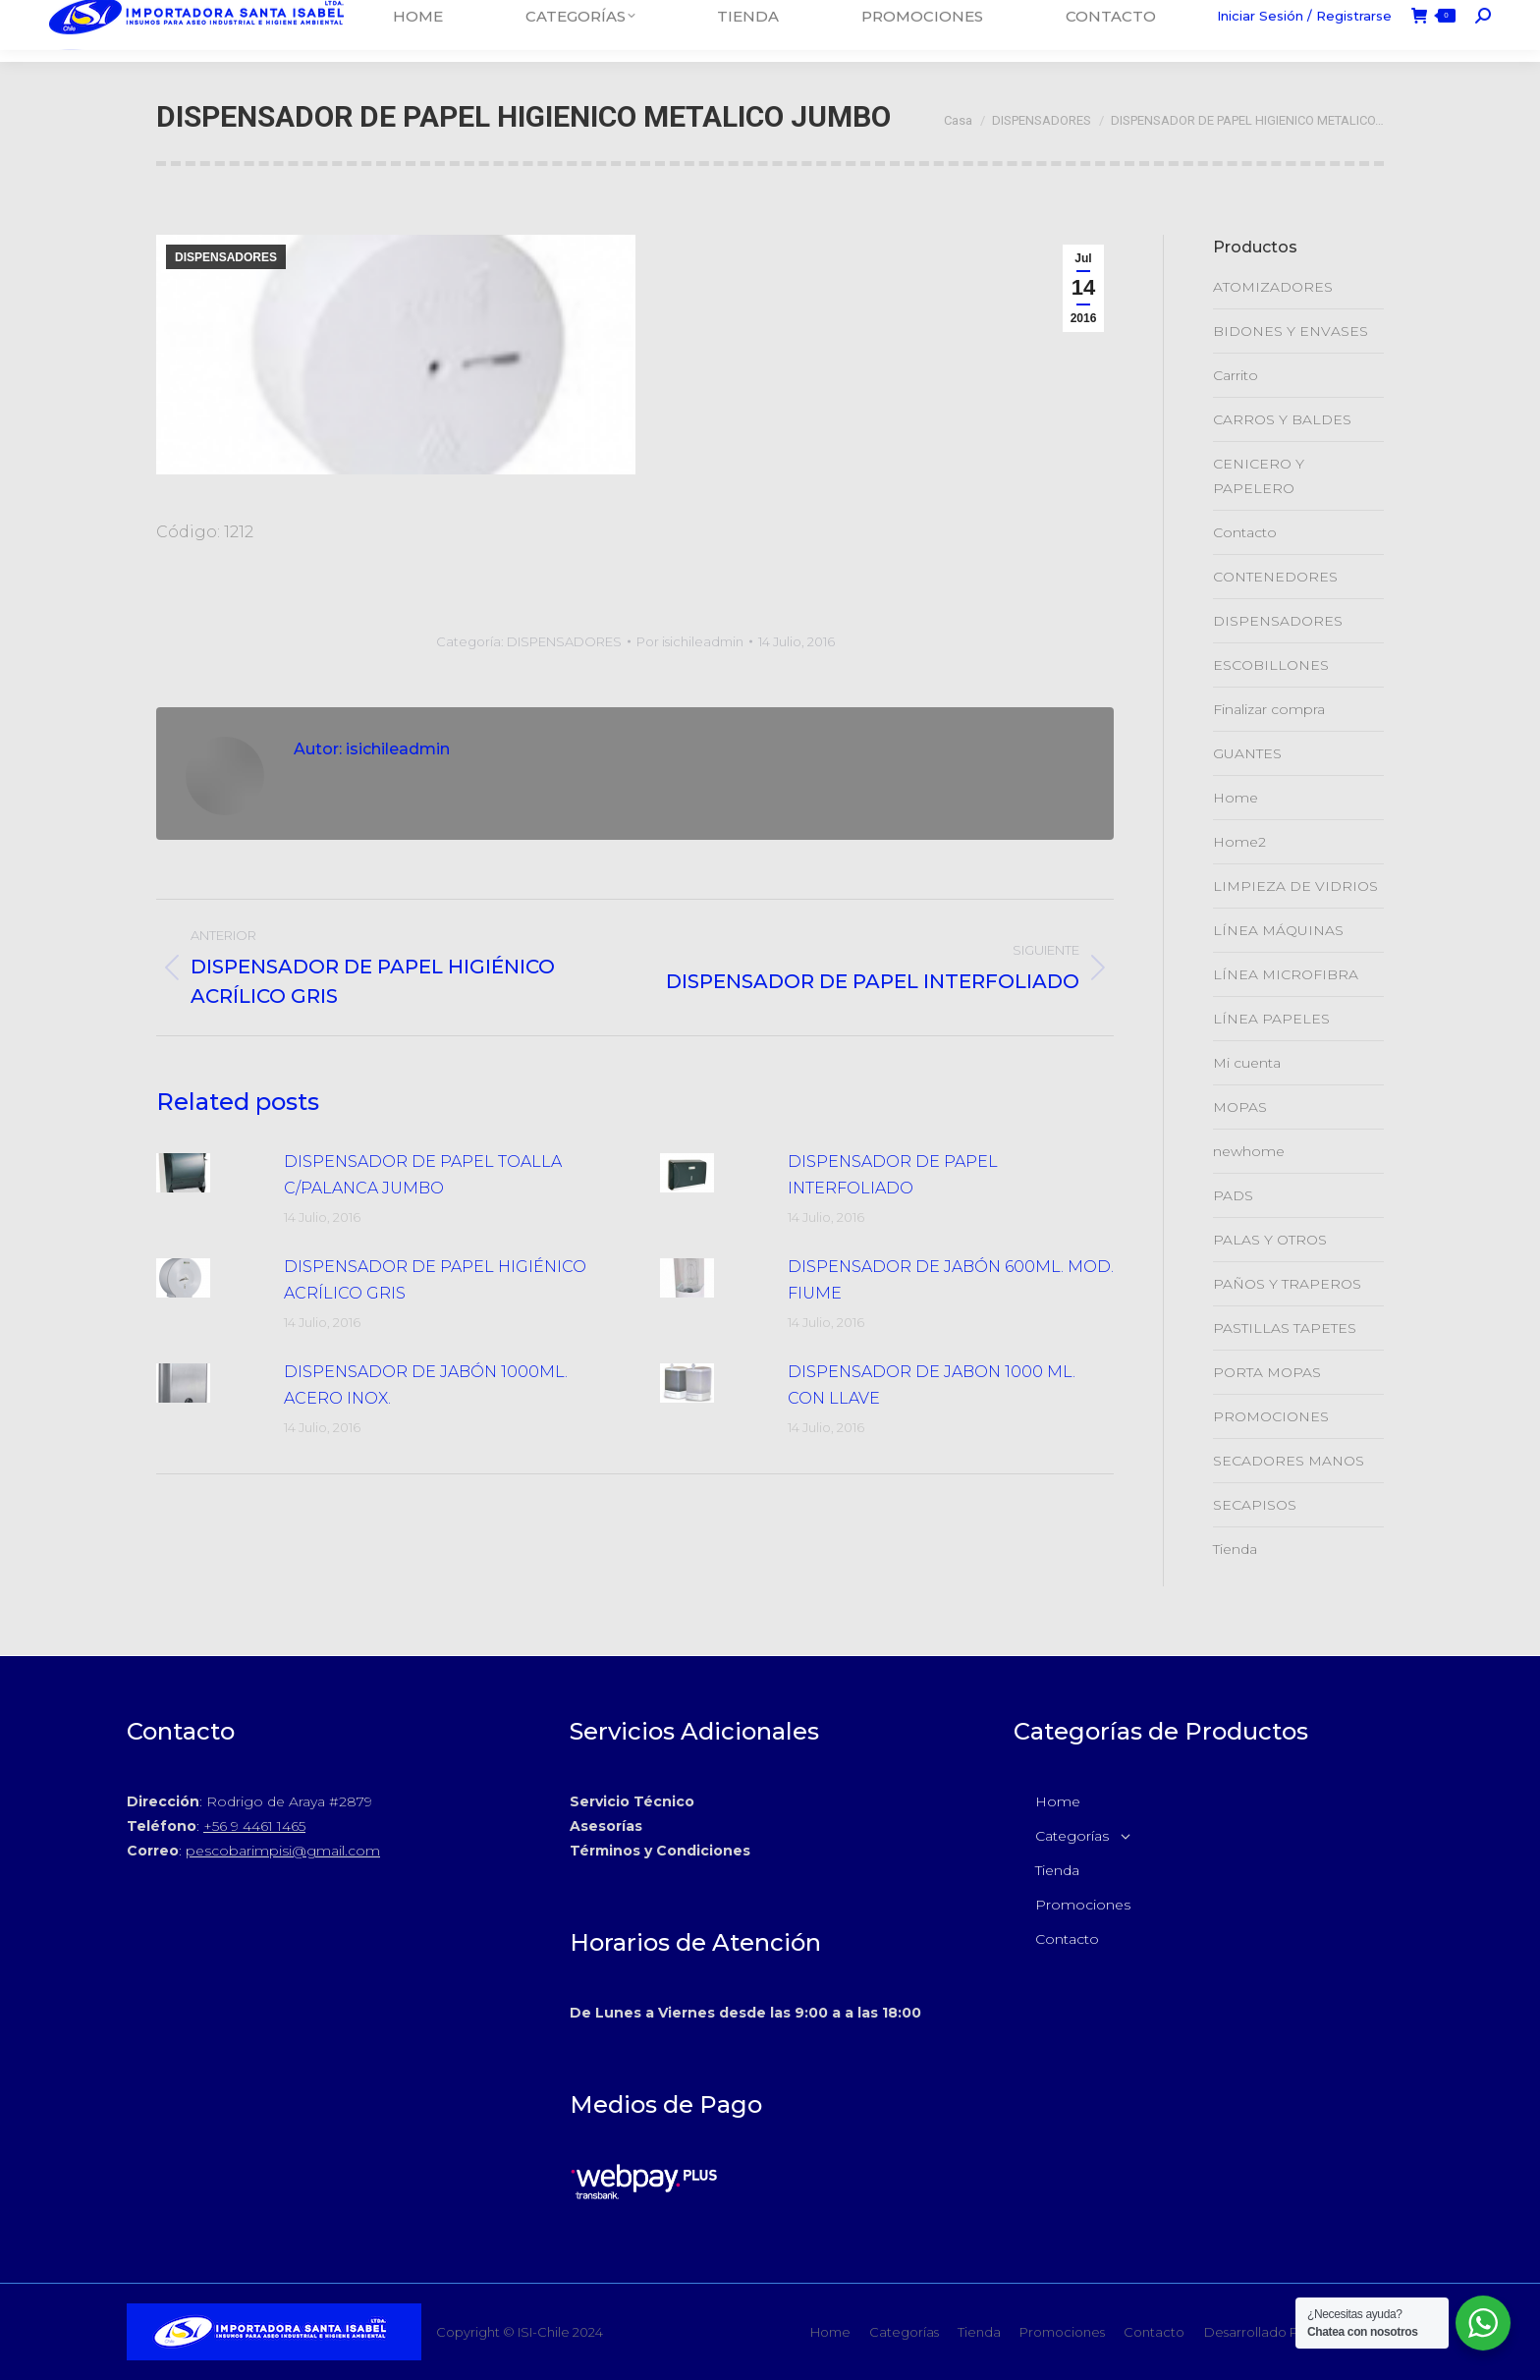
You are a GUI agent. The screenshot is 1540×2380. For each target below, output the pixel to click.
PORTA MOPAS (1267, 1372)
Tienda (1235, 1549)
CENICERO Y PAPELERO (1258, 476)
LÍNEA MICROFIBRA (1285, 974)
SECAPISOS (1254, 1505)
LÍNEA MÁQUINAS (1278, 930)
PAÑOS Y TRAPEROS (1287, 1284)
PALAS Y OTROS (1270, 1239)
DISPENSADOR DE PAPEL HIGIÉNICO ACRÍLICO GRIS (435, 1279)
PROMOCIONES (1271, 1416)
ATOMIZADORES (1273, 287)
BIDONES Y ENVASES (1290, 331)
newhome (1249, 1151)
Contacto (1245, 532)
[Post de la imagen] (210, 1172)
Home (1235, 797)
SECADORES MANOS (1288, 1460)
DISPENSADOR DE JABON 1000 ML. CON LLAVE (931, 1385)
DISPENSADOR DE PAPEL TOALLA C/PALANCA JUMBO (423, 1174)
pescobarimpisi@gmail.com (283, 1850)
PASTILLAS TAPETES (1284, 1328)
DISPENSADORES (226, 257)
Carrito (1235, 375)
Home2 (1239, 842)
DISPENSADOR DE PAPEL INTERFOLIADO (893, 1174)
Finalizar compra (1269, 709)
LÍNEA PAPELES (1271, 1018)
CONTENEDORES (1275, 576)
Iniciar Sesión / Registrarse (1304, 30)
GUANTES (1247, 753)
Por (689, 641)
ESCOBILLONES (1271, 665)
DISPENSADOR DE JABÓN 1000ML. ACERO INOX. (426, 1385)
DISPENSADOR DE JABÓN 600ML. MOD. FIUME (951, 1279)
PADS (1233, 1195)
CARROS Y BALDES (1282, 419)
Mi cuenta (1247, 1063)
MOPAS (1240, 1107)
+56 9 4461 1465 (254, 1826)
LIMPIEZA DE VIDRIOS (1295, 886)
